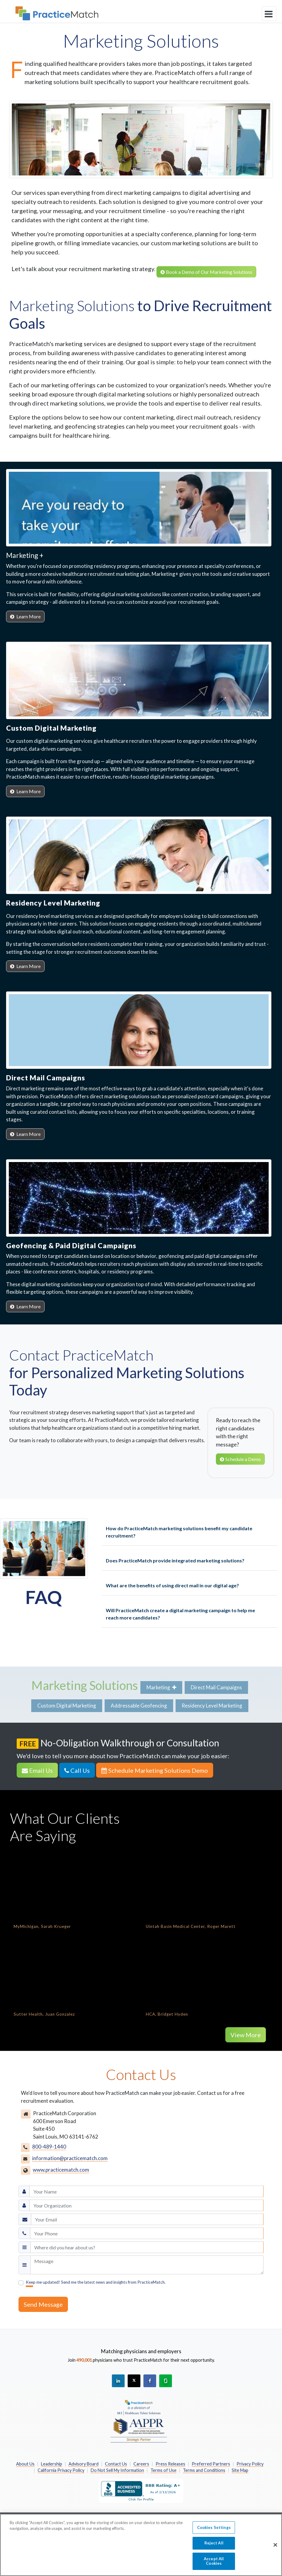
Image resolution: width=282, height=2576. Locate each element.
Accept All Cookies (214, 2561)
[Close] (275, 2545)
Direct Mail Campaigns (216, 1687)
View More (245, 2034)
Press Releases (170, 2463)
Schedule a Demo (240, 1459)
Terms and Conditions (204, 2470)
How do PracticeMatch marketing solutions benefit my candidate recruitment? (179, 1531)
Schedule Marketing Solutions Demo (154, 1770)
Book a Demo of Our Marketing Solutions (206, 272)
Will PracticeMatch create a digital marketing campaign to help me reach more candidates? (180, 1613)
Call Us (77, 1770)
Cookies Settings (214, 2527)
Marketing (161, 1687)
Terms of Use (163, 2470)
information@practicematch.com (70, 2158)
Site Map (240, 2470)
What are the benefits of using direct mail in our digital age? (172, 1585)
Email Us (37, 1770)
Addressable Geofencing (139, 1705)
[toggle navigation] (269, 13)
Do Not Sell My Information (117, 2470)
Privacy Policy (250, 2463)
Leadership (51, 2463)
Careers (141, 2463)
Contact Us (116, 2463)
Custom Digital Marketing (66, 1705)
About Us (25, 2463)
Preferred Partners (211, 2463)
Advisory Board (84, 2463)
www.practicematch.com (61, 2169)
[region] (141, 2545)
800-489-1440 (49, 2146)
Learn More (25, 616)
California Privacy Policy (61, 2470)
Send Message (43, 2304)
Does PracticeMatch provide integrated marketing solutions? (175, 1560)
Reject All (213, 2542)
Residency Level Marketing (212, 1705)
